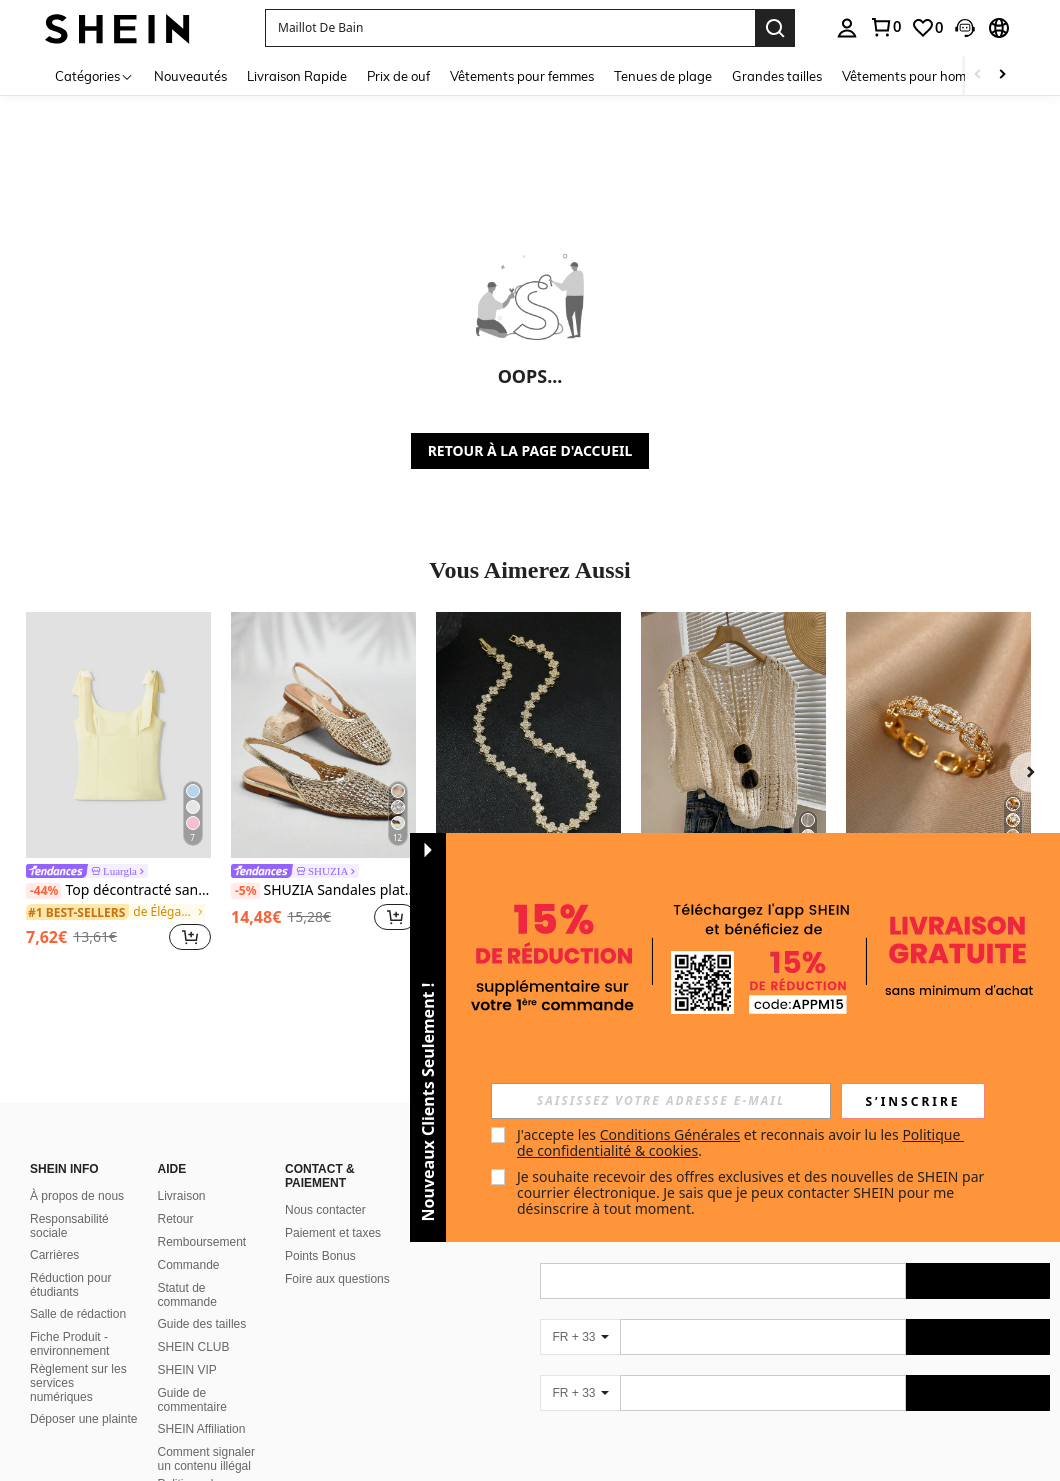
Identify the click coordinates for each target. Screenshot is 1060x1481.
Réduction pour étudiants (70, 1285)
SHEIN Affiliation (202, 1429)
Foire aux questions (337, 1279)
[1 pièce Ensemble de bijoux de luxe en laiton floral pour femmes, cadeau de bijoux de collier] (528, 735)
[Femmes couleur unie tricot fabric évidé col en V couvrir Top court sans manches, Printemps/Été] (733, 735)
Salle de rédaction (78, 1314)
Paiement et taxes (333, 1233)
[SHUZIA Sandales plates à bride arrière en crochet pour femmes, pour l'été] (323, 735)
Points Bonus (320, 1256)
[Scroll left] (978, 75)
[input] (661, 1101)
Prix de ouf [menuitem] (398, 76)
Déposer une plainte (83, 1419)
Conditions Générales (670, 1134)
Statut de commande (187, 1295)
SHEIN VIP (187, 1370)
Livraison (182, 1196)
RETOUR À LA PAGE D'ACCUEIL (530, 450)
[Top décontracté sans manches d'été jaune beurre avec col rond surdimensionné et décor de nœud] (118, 735)
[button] (510, 28)
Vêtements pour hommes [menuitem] (916, 76)
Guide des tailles (202, 1324)
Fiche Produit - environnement (69, 1344)
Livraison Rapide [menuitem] (297, 76)
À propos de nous (77, 1196)
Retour (176, 1219)
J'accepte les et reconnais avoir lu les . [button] (740, 1142)
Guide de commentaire (192, 1400)
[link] (885, 27)
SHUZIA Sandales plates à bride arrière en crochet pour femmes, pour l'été (323, 890)
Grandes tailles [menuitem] (777, 76)
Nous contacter (325, 1210)
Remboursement (202, 1242)
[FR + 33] (580, 1337)
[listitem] (118, 784)
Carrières (54, 1255)
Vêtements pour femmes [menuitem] (522, 76)
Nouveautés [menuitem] (190, 76)
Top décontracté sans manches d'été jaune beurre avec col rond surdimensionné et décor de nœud (118, 890)
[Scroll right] (1002, 75)
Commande (189, 1265)
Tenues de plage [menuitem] (663, 76)
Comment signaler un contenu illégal (206, 1459)
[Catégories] (94, 75)
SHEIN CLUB (194, 1347)
